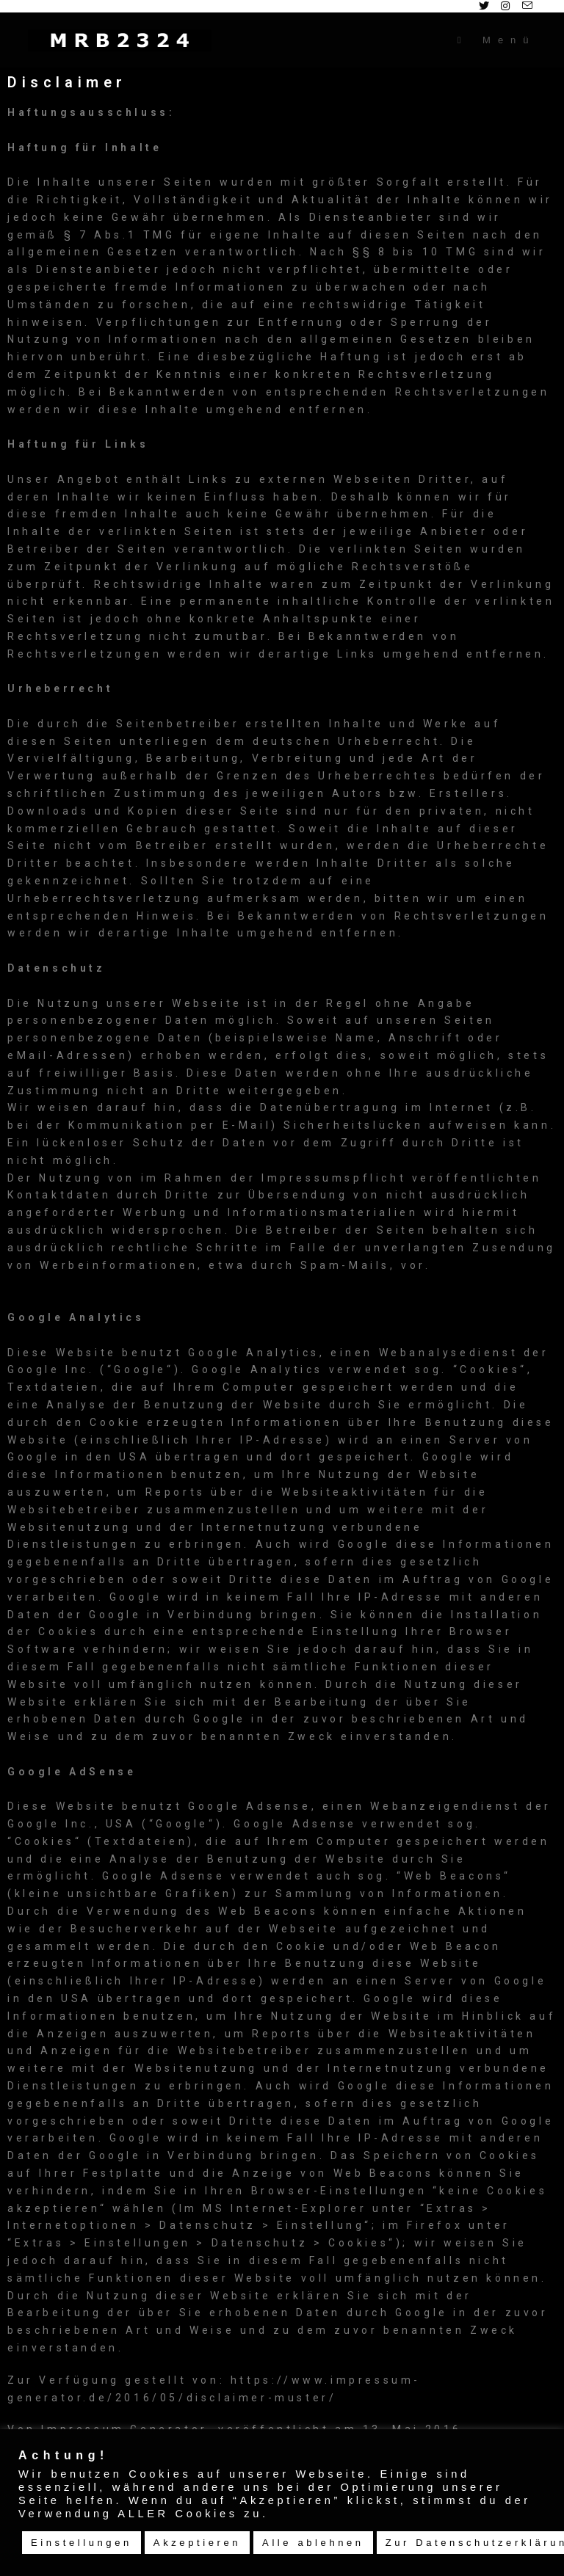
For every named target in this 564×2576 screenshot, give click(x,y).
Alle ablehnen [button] (313, 2542)
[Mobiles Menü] (497, 40)
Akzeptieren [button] (197, 2542)
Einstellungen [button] (81, 2542)
